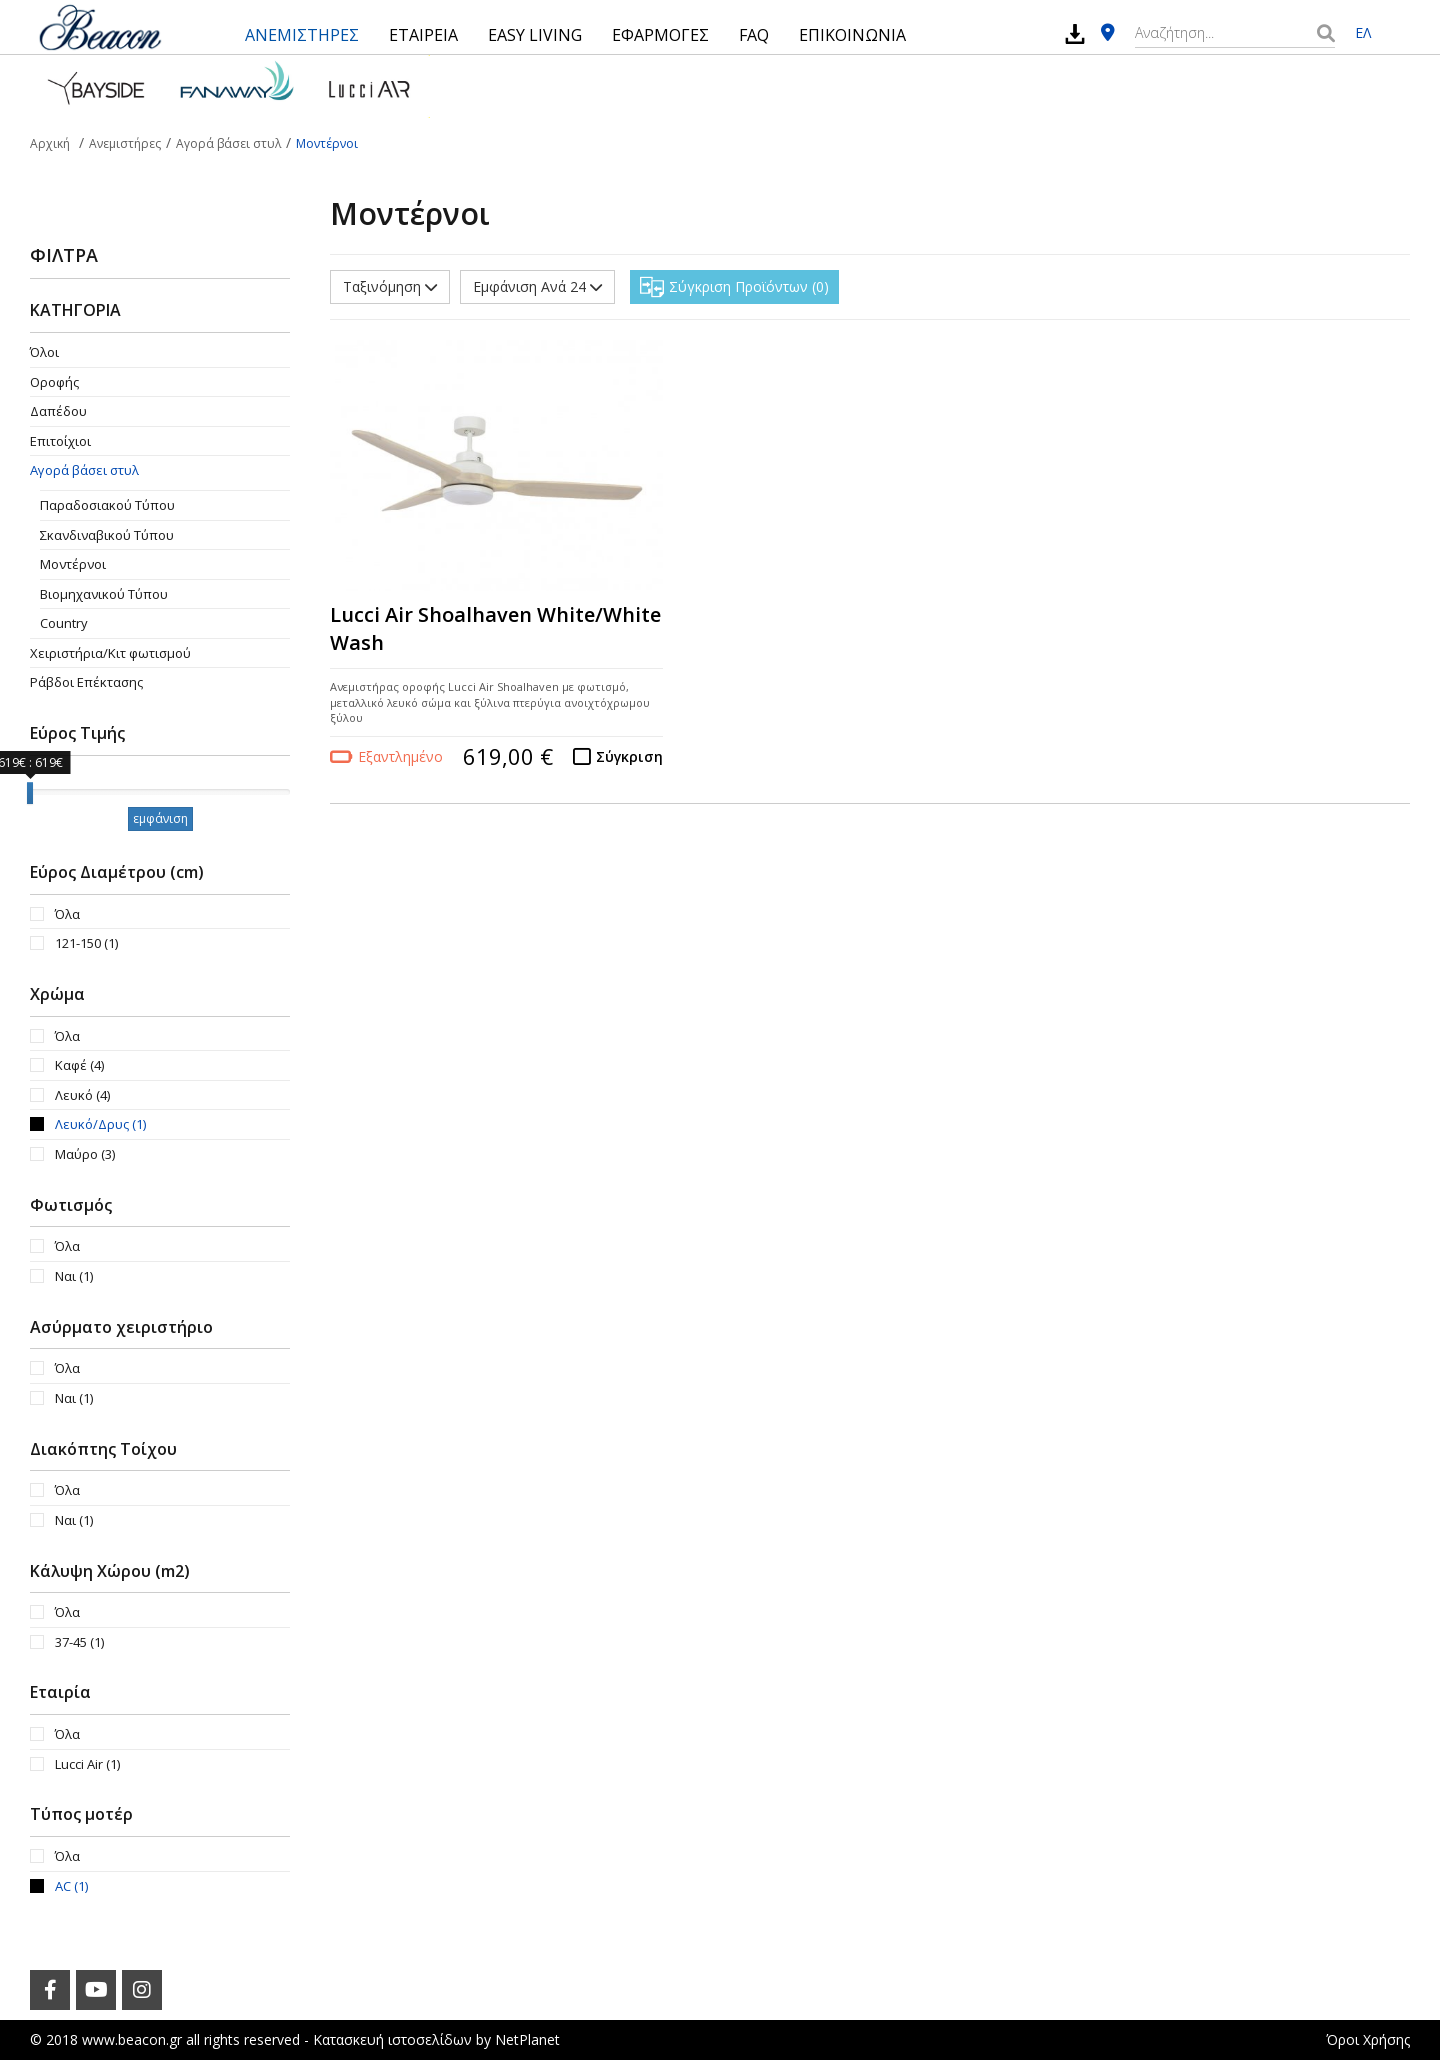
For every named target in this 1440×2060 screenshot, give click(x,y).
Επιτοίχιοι (60, 441)
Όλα (67, 914)
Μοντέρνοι (73, 564)
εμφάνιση (160, 818)
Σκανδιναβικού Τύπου (107, 535)
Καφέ (79, 1065)
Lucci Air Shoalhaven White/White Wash (495, 629)
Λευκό (82, 1095)
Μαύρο (85, 1154)
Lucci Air (87, 1764)
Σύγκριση (629, 756)
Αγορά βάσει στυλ (84, 470)
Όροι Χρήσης (1368, 2039)
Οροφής (54, 382)
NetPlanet (527, 2039)
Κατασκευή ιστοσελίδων (392, 2039)
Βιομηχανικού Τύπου (104, 594)
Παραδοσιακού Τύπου (107, 505)
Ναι (74, 1276)
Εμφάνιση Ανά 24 (537, 286)
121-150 (86, 943)
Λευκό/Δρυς (100, 1124)
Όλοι (44, 352)
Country (64, 623)
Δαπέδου (58, 411)
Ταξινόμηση (390, 286)
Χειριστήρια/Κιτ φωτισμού (110, 653)
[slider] (30, 793)
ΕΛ (1363, 32)
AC (71, 1886)
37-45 (79, 1642)
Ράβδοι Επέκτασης (86, 682)
